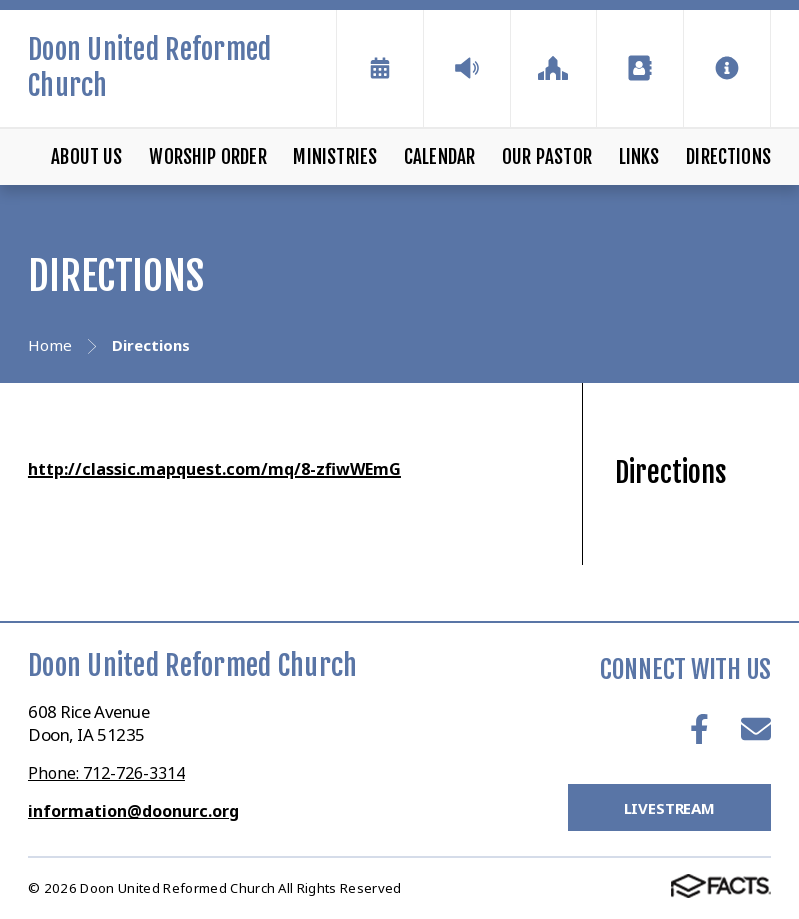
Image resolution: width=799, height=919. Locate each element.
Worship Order (207, 157)
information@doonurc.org (133, 811)
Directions (728, 157)
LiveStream (670, 808)
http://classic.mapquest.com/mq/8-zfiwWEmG (214, 469)
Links (639, 157)
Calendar (440, 157)
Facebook (699, 729)
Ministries (335, 157)
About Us (87, 157)
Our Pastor (547, 157)
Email (756, 729)
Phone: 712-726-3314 (106, 773)
